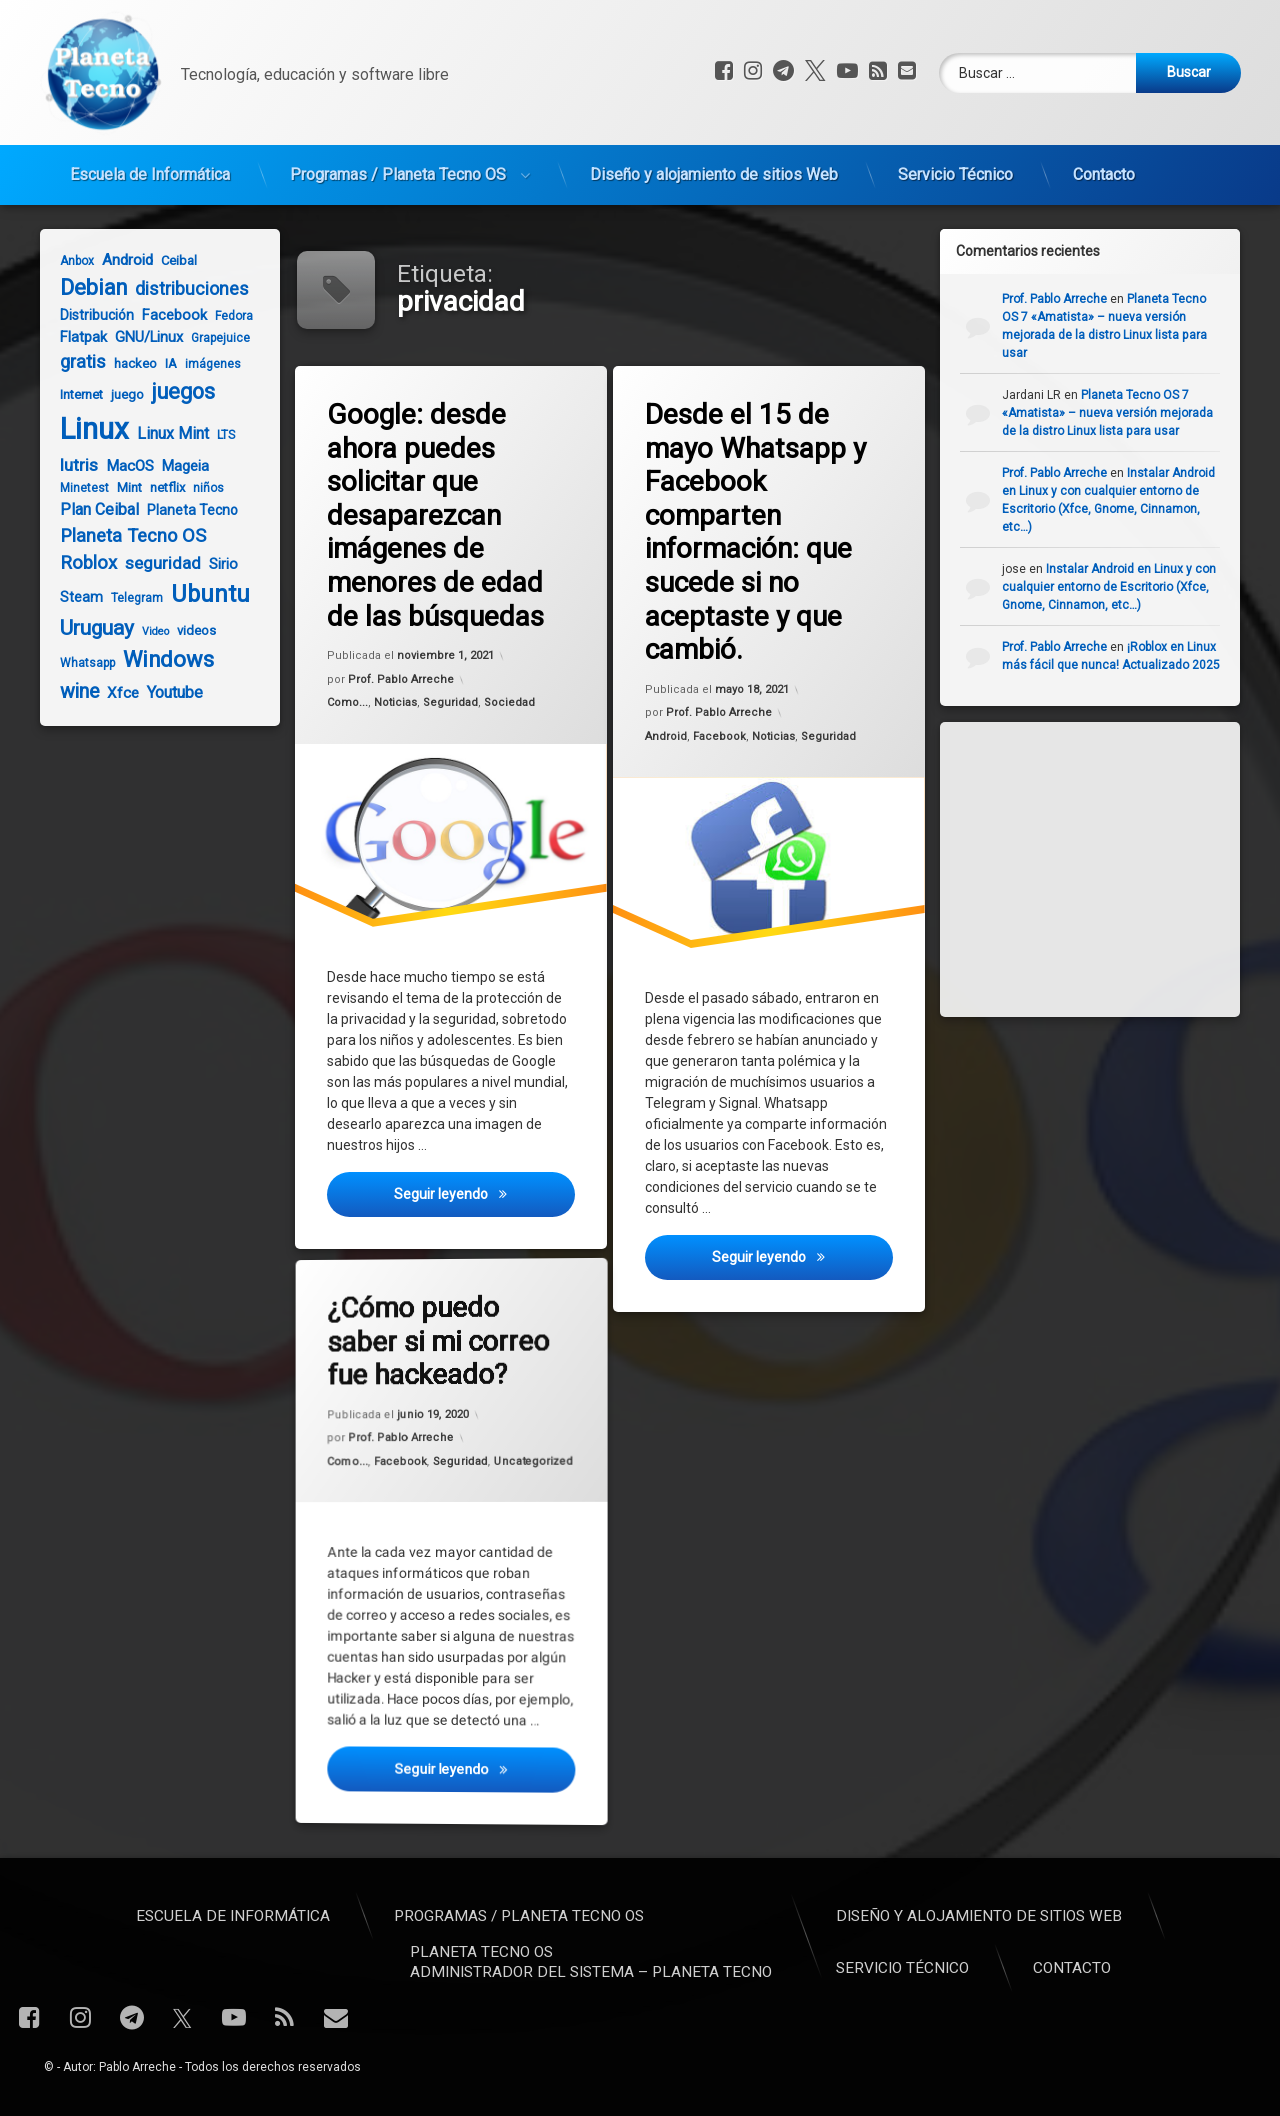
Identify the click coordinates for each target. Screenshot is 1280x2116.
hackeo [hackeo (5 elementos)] (126, 363)
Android (668, 739)
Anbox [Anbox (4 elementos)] (68, 261)
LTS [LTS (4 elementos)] (217, 435)
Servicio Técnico (955, 166)
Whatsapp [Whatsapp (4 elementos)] (78, 663)
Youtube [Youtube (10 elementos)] (166, 692)
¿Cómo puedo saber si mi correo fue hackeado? (425, 1309)
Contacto (1104, 166)
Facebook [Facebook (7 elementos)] (165, 315)
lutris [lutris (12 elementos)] (70, 465)
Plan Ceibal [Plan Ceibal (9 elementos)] (90, 509)
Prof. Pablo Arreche (402, 680)
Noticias (397, 704)
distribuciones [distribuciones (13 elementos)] (183, 288)
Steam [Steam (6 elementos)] (72, 597)
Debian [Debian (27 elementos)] (84, 287)
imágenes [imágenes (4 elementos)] (204, 364)
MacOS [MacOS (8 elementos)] (121, 466)
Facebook (720, 737)
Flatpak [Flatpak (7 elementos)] (74, 337)
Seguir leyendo (486, 1204)
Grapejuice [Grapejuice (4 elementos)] (211, 338)
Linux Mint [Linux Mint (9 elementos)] (164, 433)
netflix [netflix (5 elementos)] (158, 487)
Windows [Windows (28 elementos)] (159, 659)
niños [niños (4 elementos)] (199, 488)
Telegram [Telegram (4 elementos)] (128, 598)
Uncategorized (495, 1471)
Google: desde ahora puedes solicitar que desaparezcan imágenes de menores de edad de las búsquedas (437, 515)
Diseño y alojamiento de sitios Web (714, 166)
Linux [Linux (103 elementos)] (85, 429)
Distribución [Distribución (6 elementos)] (88, 315)
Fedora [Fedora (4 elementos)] (225, 316)
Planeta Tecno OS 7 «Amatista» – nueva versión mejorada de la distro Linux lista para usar (1119, 413)
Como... (349, 705)
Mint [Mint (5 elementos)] (120, 487)
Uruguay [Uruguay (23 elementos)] (88, 628)
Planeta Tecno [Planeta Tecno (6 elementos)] (183, 510)
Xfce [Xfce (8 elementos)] (114, 693)
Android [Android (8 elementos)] (118, 260)
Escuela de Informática (150, 166)
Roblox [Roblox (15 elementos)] (79, 563)
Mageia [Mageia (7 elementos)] (176, 466)
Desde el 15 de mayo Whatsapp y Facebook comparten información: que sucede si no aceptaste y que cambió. (757, 531)
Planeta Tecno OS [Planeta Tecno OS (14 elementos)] (124, 535)
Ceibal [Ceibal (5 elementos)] (170, 260)
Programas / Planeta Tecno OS (398, 166)
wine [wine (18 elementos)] (70, 691)
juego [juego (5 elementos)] (118, 394)
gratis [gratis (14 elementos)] (74, 361)
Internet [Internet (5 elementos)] (72, 394)
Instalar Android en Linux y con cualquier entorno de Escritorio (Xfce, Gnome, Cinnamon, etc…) (1121, 587)
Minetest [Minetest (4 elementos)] (75, 488)
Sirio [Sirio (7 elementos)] (214, 564)
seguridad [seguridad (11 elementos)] (154, 563)
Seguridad (450, 703)
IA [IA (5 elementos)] (162, 363)
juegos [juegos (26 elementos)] (174, 391)
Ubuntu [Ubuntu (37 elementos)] (201, 594)
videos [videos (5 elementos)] (187, 630)
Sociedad (510, 701)
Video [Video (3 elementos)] (146, 631)
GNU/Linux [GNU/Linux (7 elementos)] (140, 337)
